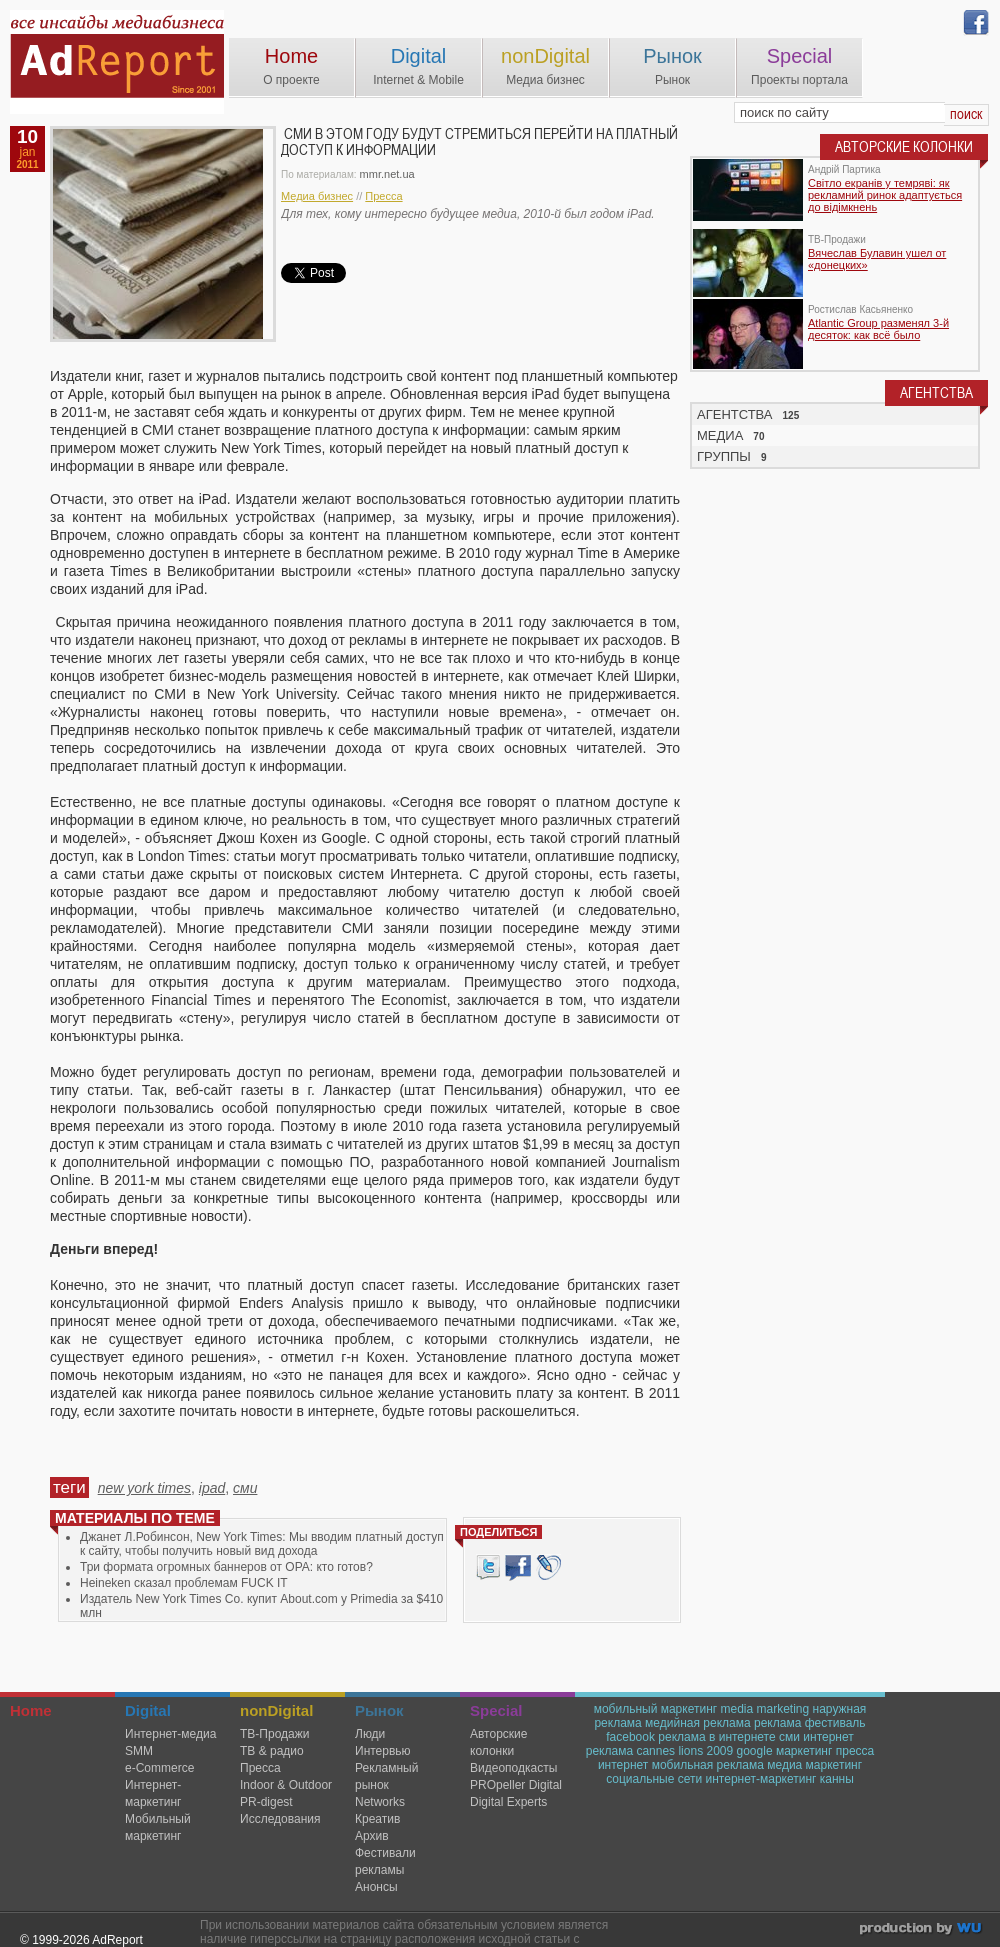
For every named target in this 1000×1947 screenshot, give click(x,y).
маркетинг (804, 1751)
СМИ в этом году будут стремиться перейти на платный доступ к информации (479, 142)
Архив (372, 1836)
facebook (630, 1737)
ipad (212, 1488)
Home (291, 56)
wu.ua (922, 1930)
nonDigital (545, 56)
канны (837, 1779)
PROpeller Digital (516, 1785)
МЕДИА (720, 435)
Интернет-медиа (170, 1734)
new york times (144, 1488)
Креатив (377, 1819)
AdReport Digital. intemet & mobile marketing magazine (117, 62)
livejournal (548, 1567)
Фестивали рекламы (385, 1861)
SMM (139, 1751)
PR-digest (266, 1802)
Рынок (672, 56)
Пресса (383, 196)
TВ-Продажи (274, 1734)
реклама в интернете (716, 1737)
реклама (777, 1723)
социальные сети (654, 1779)
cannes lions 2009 (684, 1751)
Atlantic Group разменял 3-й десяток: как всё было (878, 329)
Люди (370, 1734)
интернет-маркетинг (761, 1779)
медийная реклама (698, 1723)
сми (245, 1488)
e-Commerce (159, 1768)
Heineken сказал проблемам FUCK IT (184, 1583)
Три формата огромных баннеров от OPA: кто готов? (226, 1567)
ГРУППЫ (724, 456)
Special (800, 56)
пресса (855, 1751)
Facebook (518, 1567)
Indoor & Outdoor (286, 1785)
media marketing (764, 1709)
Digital (419, 56)
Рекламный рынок (386, 1776)
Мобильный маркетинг (158, 1827)
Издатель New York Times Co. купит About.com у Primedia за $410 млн (261, 1606)
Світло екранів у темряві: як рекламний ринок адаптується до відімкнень (885, 195)
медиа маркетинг (814, 1765)
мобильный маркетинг (656, 1709)
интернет (623, 1765)
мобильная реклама (708, 1765)
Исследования (280, 1819)
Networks (380, 1802)
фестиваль (835, 1723)
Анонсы (376, 1887)
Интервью (383, 1751)
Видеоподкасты (513, 1768)
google (755, 1751)
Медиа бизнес (317, 196)
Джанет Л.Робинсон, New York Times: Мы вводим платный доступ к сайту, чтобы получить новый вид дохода (262, 1544)
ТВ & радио (272, 1751)
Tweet (488, 1567)
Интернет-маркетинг (153, 1793)
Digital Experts (508, 1802)
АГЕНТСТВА (735, 414)
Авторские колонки (498, 1742)
